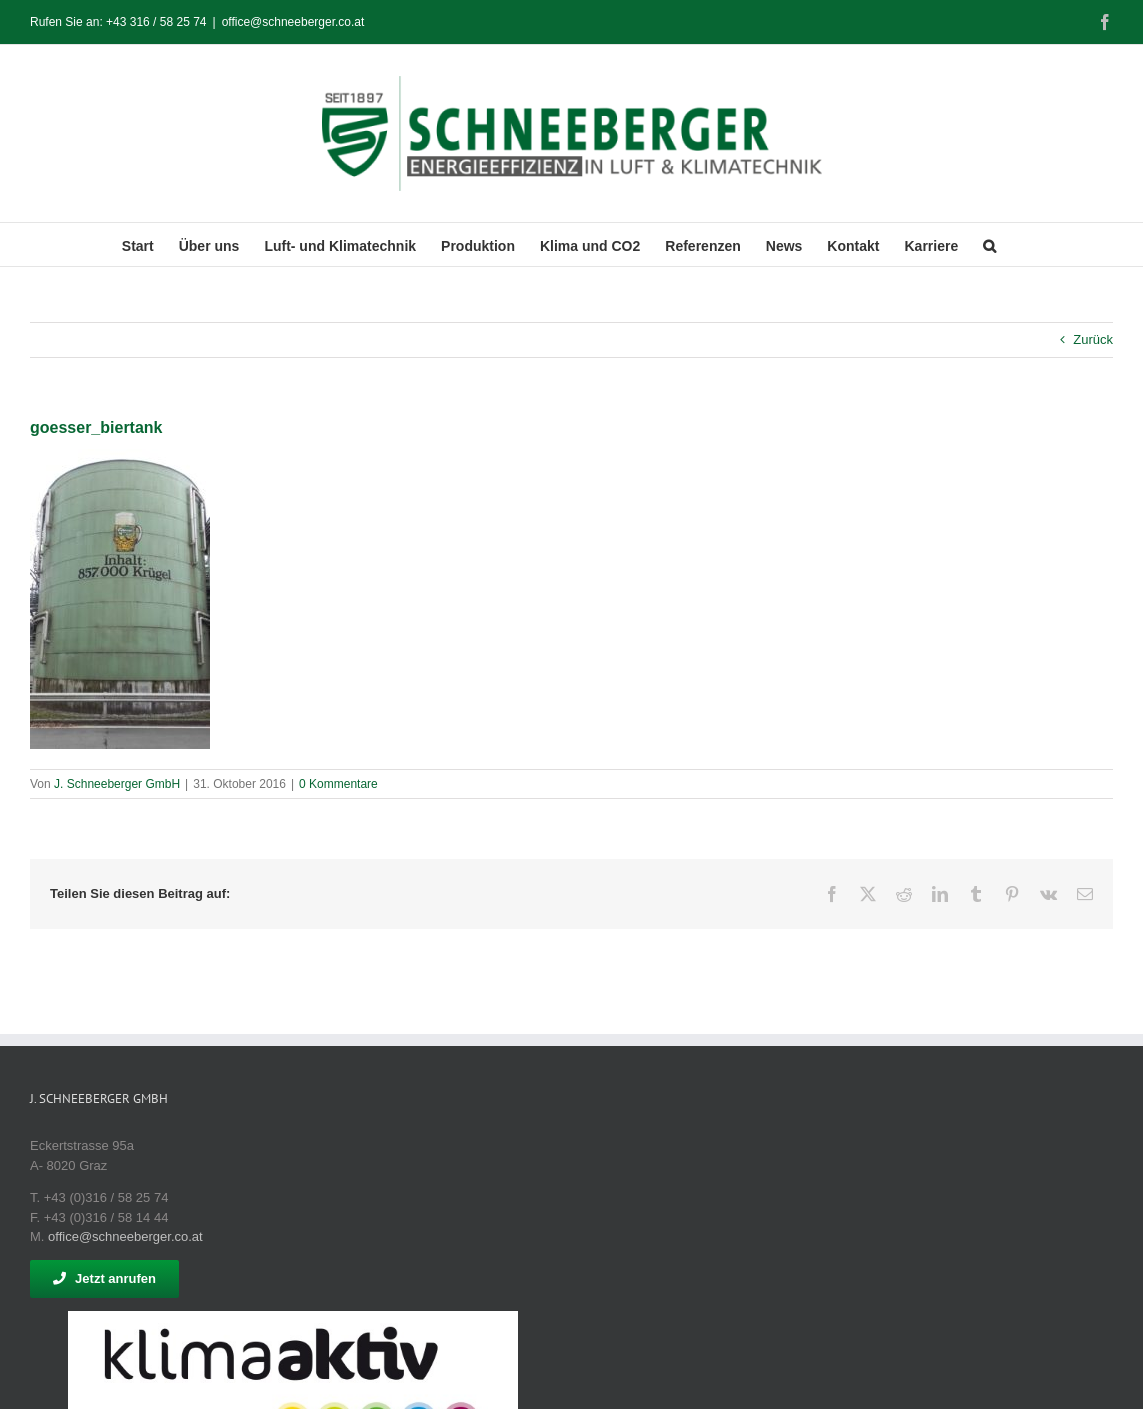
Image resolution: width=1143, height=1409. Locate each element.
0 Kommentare (338, 784)
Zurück (1093, 339)
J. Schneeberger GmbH (117, 784)
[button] (989, 244)
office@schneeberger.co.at (293, 22)
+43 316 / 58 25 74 (156, 22)
